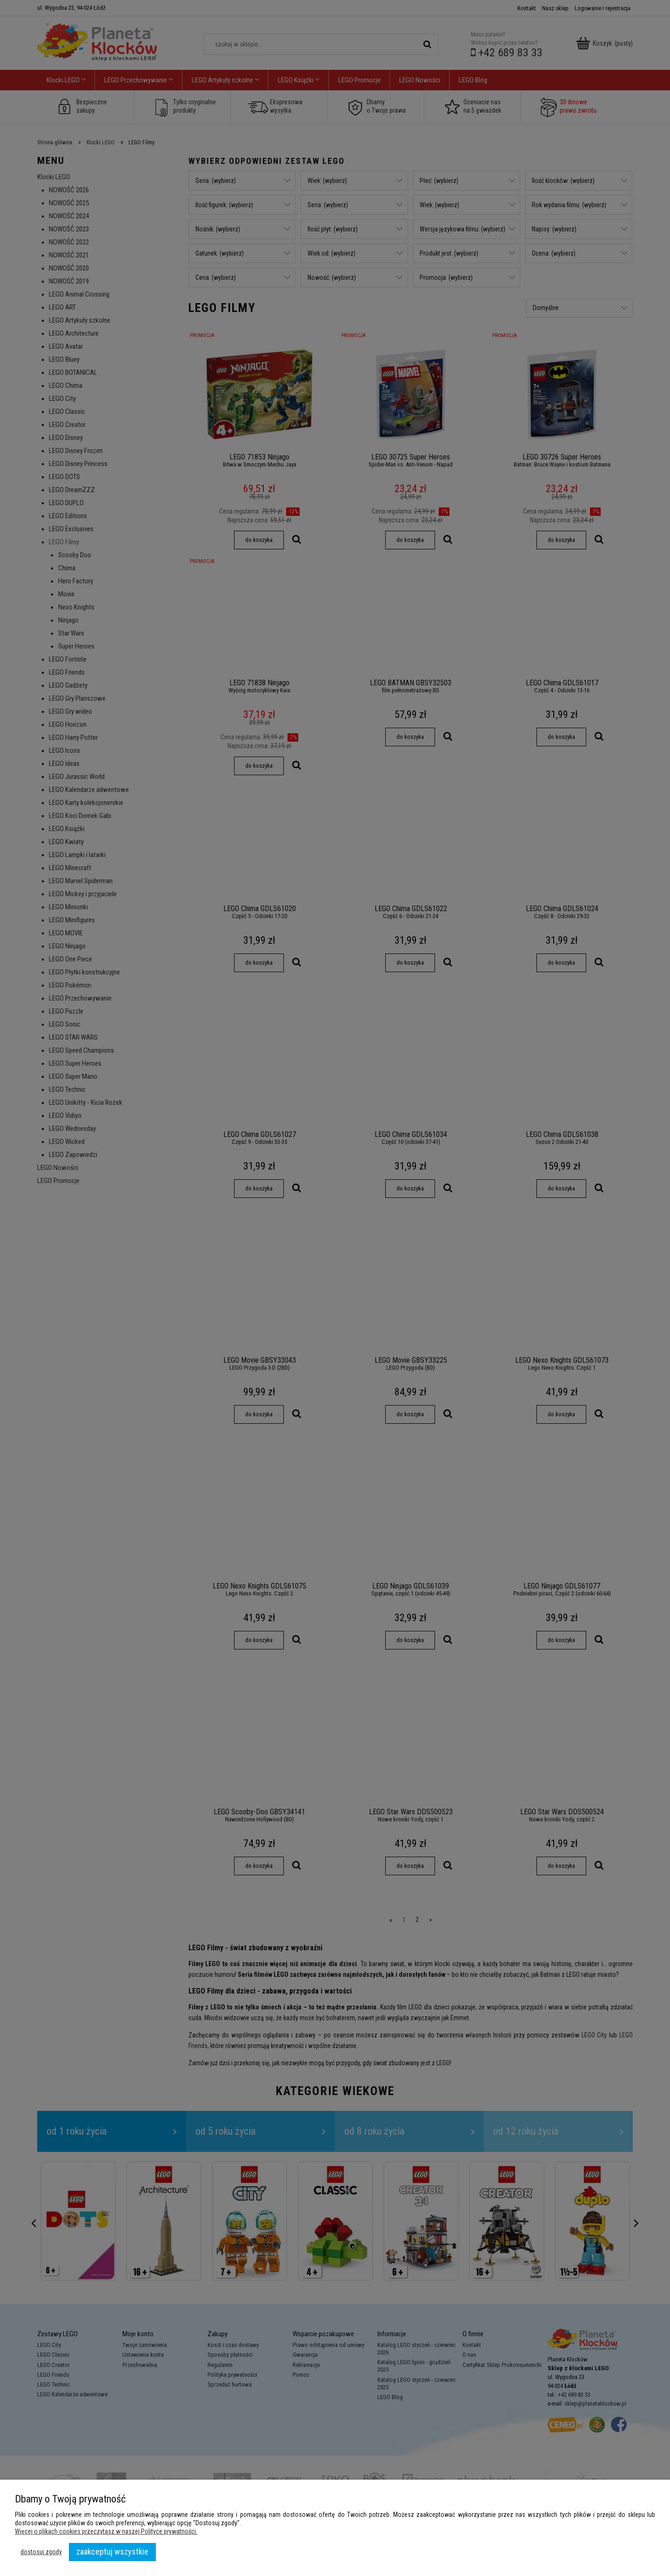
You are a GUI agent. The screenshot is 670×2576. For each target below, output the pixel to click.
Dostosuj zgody (41, 2552)
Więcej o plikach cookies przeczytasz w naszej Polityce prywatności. (106, 2531)
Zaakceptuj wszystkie (112, 2551)
